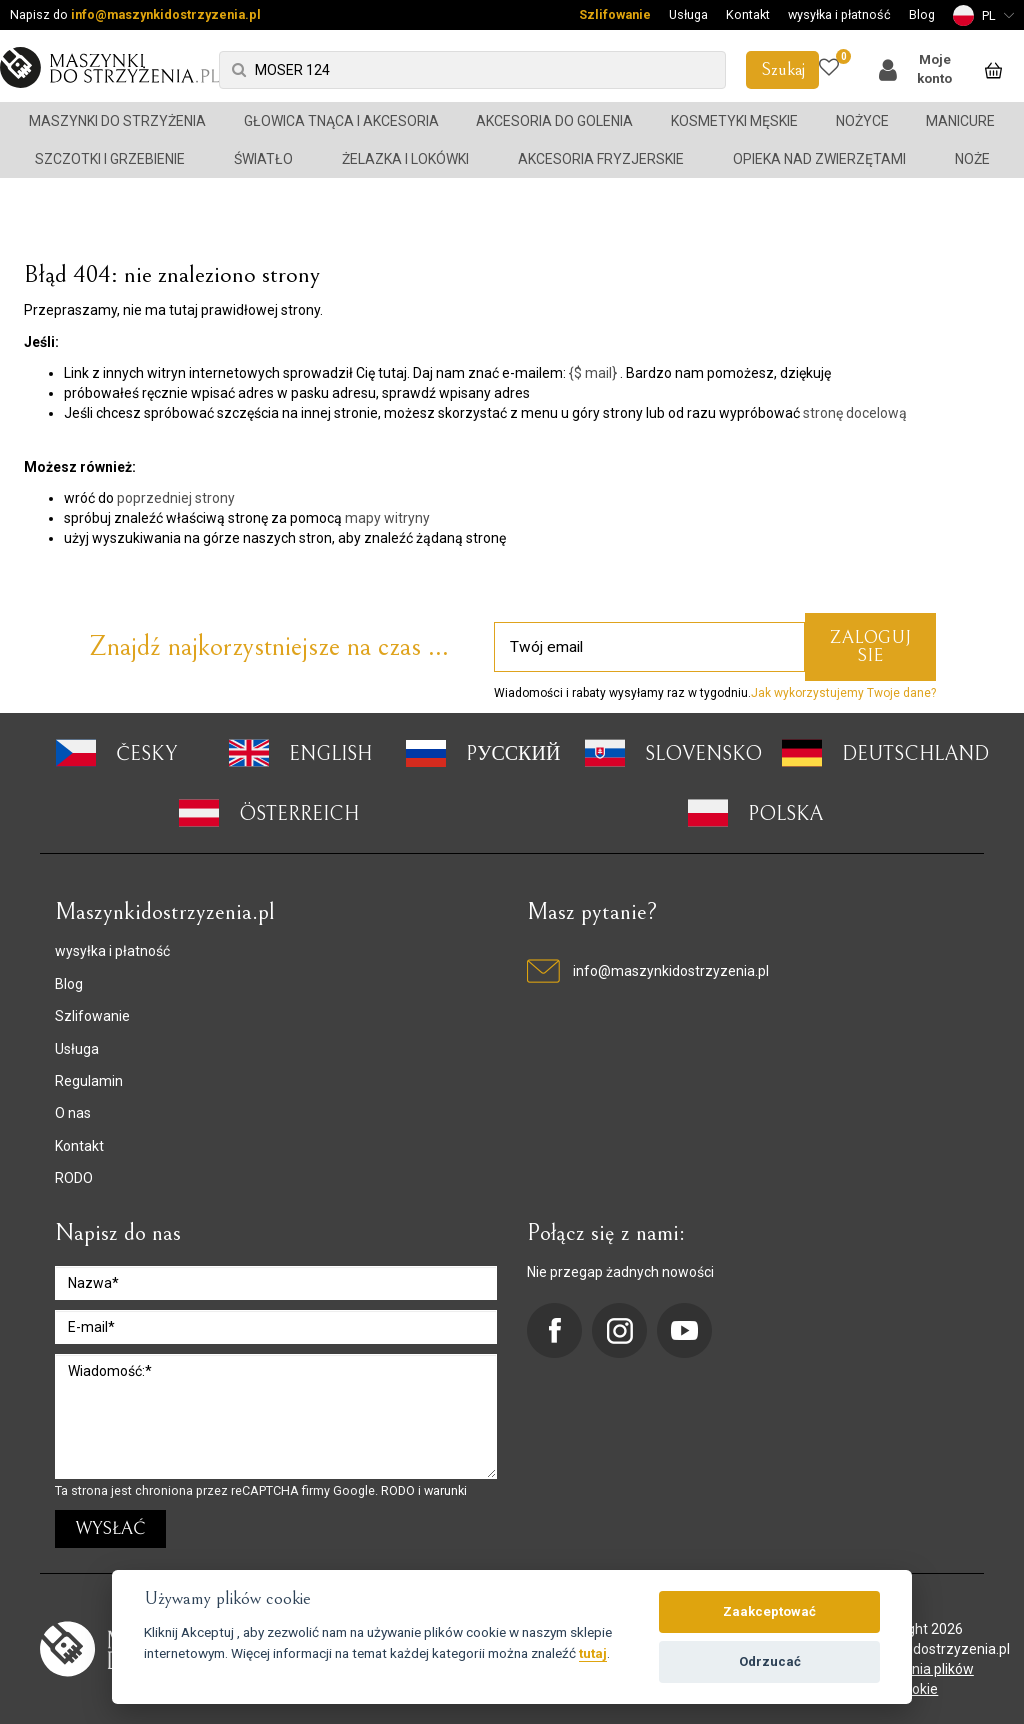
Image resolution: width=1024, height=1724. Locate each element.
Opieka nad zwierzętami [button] (819, 159)
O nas (73, 1113)
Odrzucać (770, 1661)
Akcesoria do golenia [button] (554, 121)
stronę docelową (855, 413)
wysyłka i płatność (839, 14)
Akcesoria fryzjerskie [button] (601, 159)
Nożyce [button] (862, 121)
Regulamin (89, 1081)
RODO (74, 1178)
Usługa (688, 14)
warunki (445, 1490)
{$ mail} (593, 373)
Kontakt (748, 14)
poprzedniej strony (176, 498)
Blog (922, 14)
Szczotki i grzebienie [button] (110, 159)
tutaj (593, 1653)
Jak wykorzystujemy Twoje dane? (843, 693)
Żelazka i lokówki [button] (405, 159)
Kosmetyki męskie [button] (734, 121)
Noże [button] (972, 159)
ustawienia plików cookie (918, 1679)
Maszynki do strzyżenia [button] (117, 121)
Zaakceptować (769, 1611)
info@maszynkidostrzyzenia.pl (166, 14)
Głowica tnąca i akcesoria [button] (341, 121)
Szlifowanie (615, 14)
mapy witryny (387, 518)
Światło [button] (263, 159)
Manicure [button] (960, 121)
